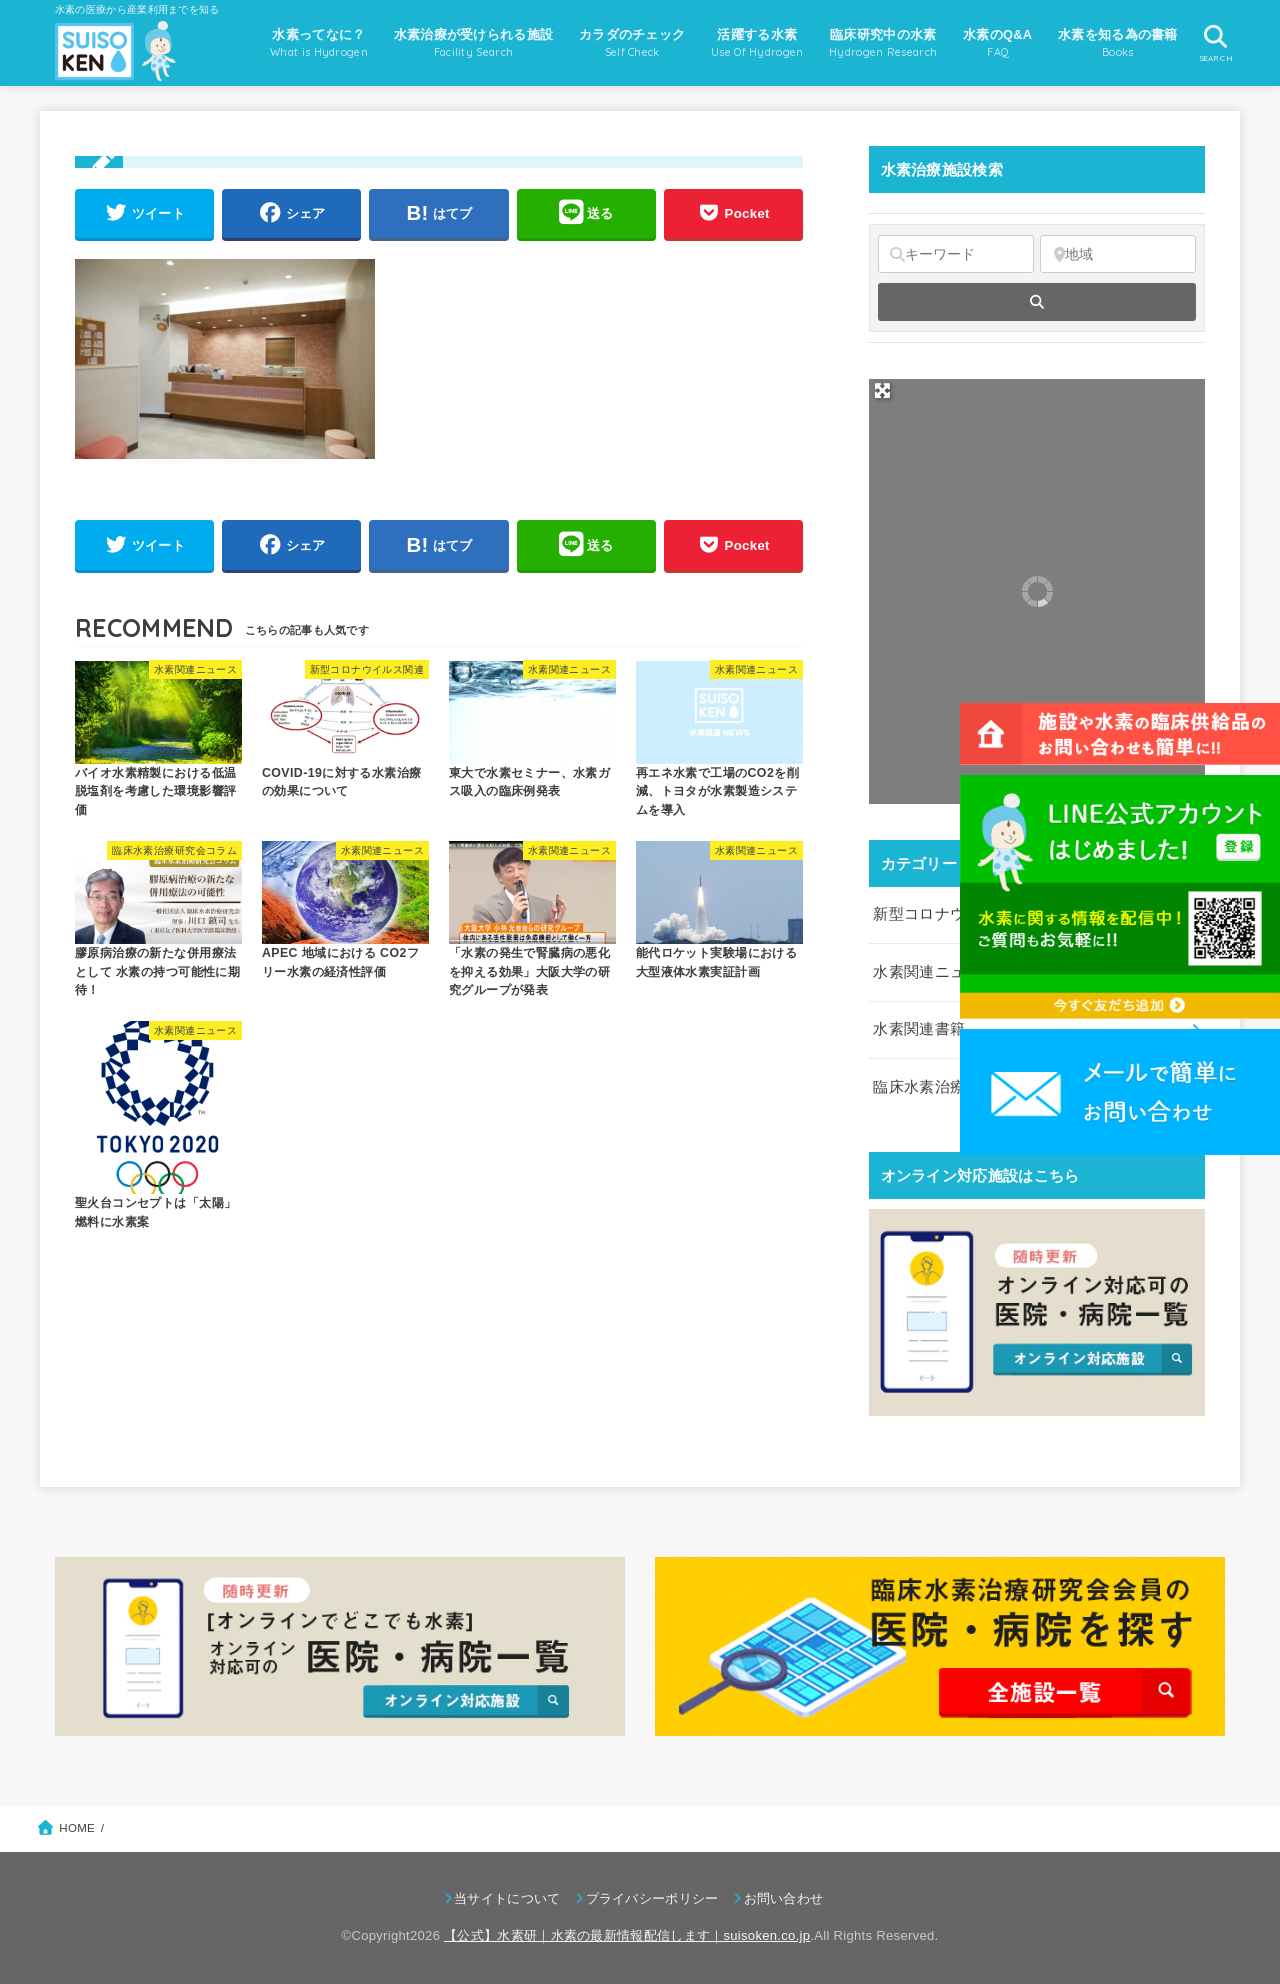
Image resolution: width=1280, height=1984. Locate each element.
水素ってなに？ (319, 45)
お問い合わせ (784, 1898)
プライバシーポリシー (652, 1898)
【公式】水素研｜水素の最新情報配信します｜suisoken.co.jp (627, 1935)
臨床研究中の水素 (883, 45)
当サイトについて (507, 1898)
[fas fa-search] (1037, 302)
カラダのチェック (632, 45)
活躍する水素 (757, 45)
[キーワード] (956, 254)
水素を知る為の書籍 (1118, 45)
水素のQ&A (997, 45)
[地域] (1118, 254)
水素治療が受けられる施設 (474, 45)
